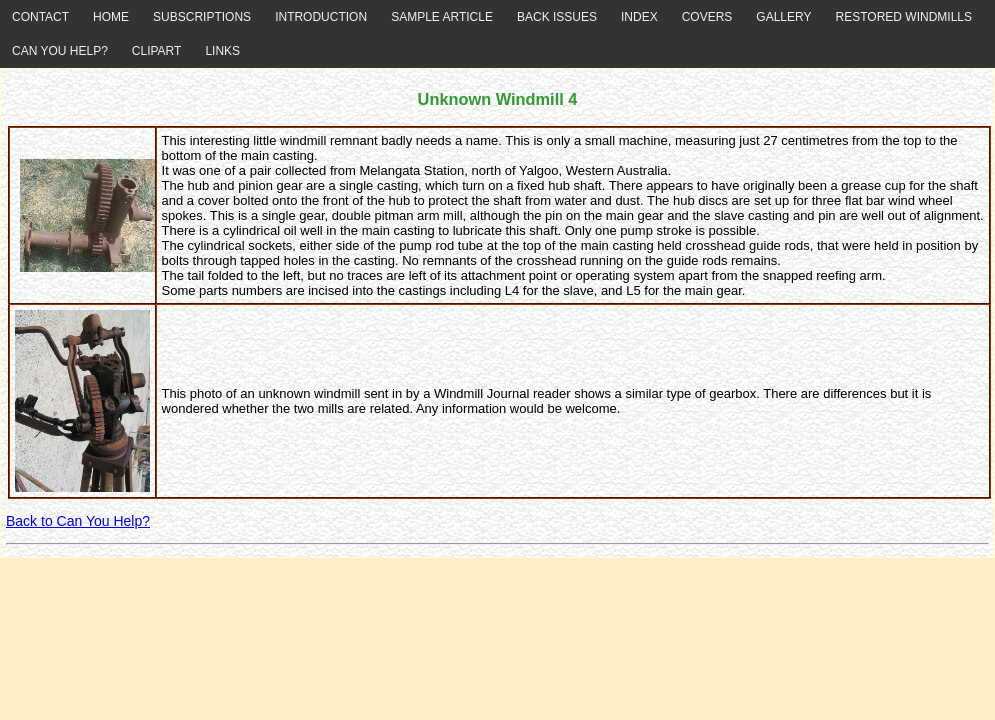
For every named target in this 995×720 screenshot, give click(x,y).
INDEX (639, 17)
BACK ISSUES (557, 17)
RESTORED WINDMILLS (904, 17)
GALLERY (783, 17)
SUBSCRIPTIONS (202, 17)
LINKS (222, 51)
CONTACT (40, 17)
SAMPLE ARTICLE (442, 17)
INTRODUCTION (321, 17)
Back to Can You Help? (78, 521)
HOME (111, 17)
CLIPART (157, 51)
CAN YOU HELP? (60, 51)
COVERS (707, 17)
